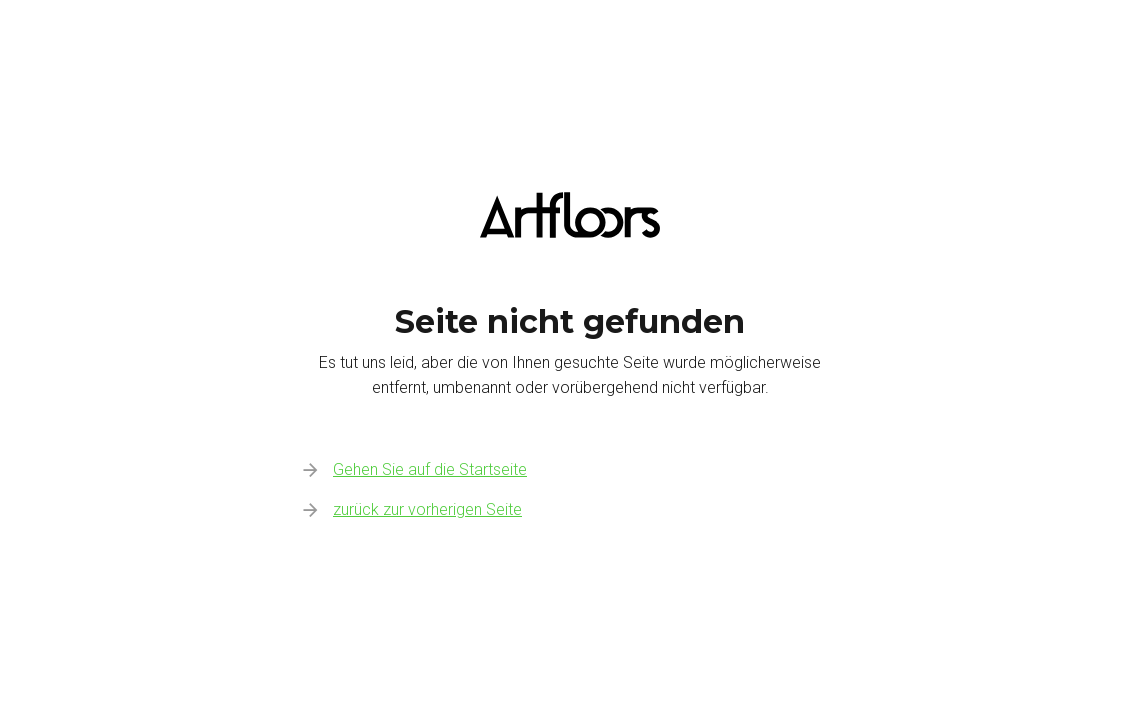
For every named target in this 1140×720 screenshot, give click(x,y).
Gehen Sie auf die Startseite (430, 469)
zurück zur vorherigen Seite (427, 509)
